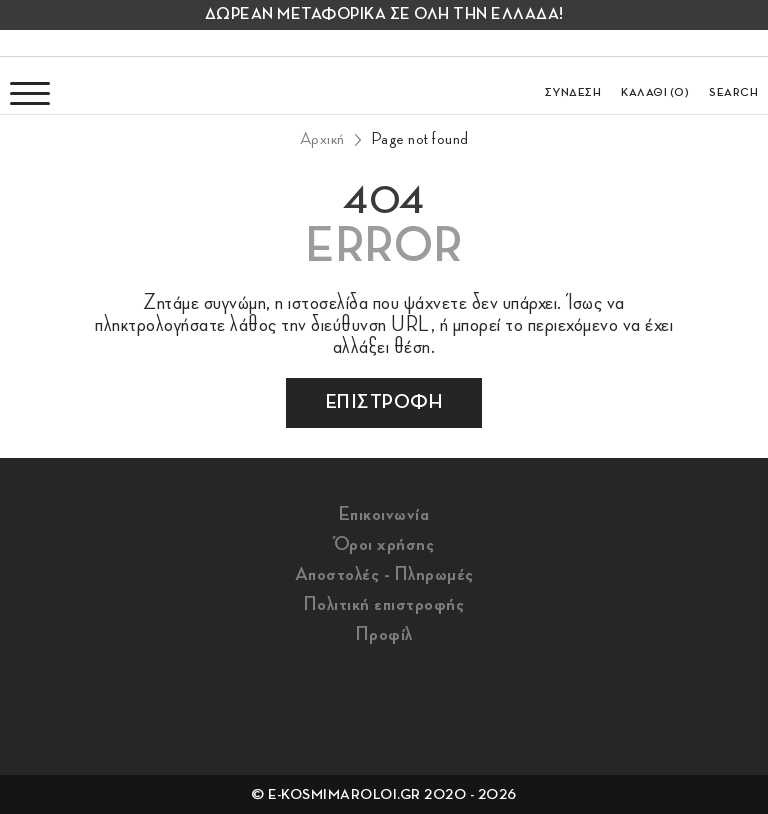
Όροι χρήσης (384, 544)
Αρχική (322, 139)
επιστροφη (384, 402)
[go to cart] (655, 85)
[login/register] (573, 85)
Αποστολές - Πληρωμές (384, 574)
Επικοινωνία (384, 514)
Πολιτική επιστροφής (384, 604)
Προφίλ (384, 634)
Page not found (420, 139)
